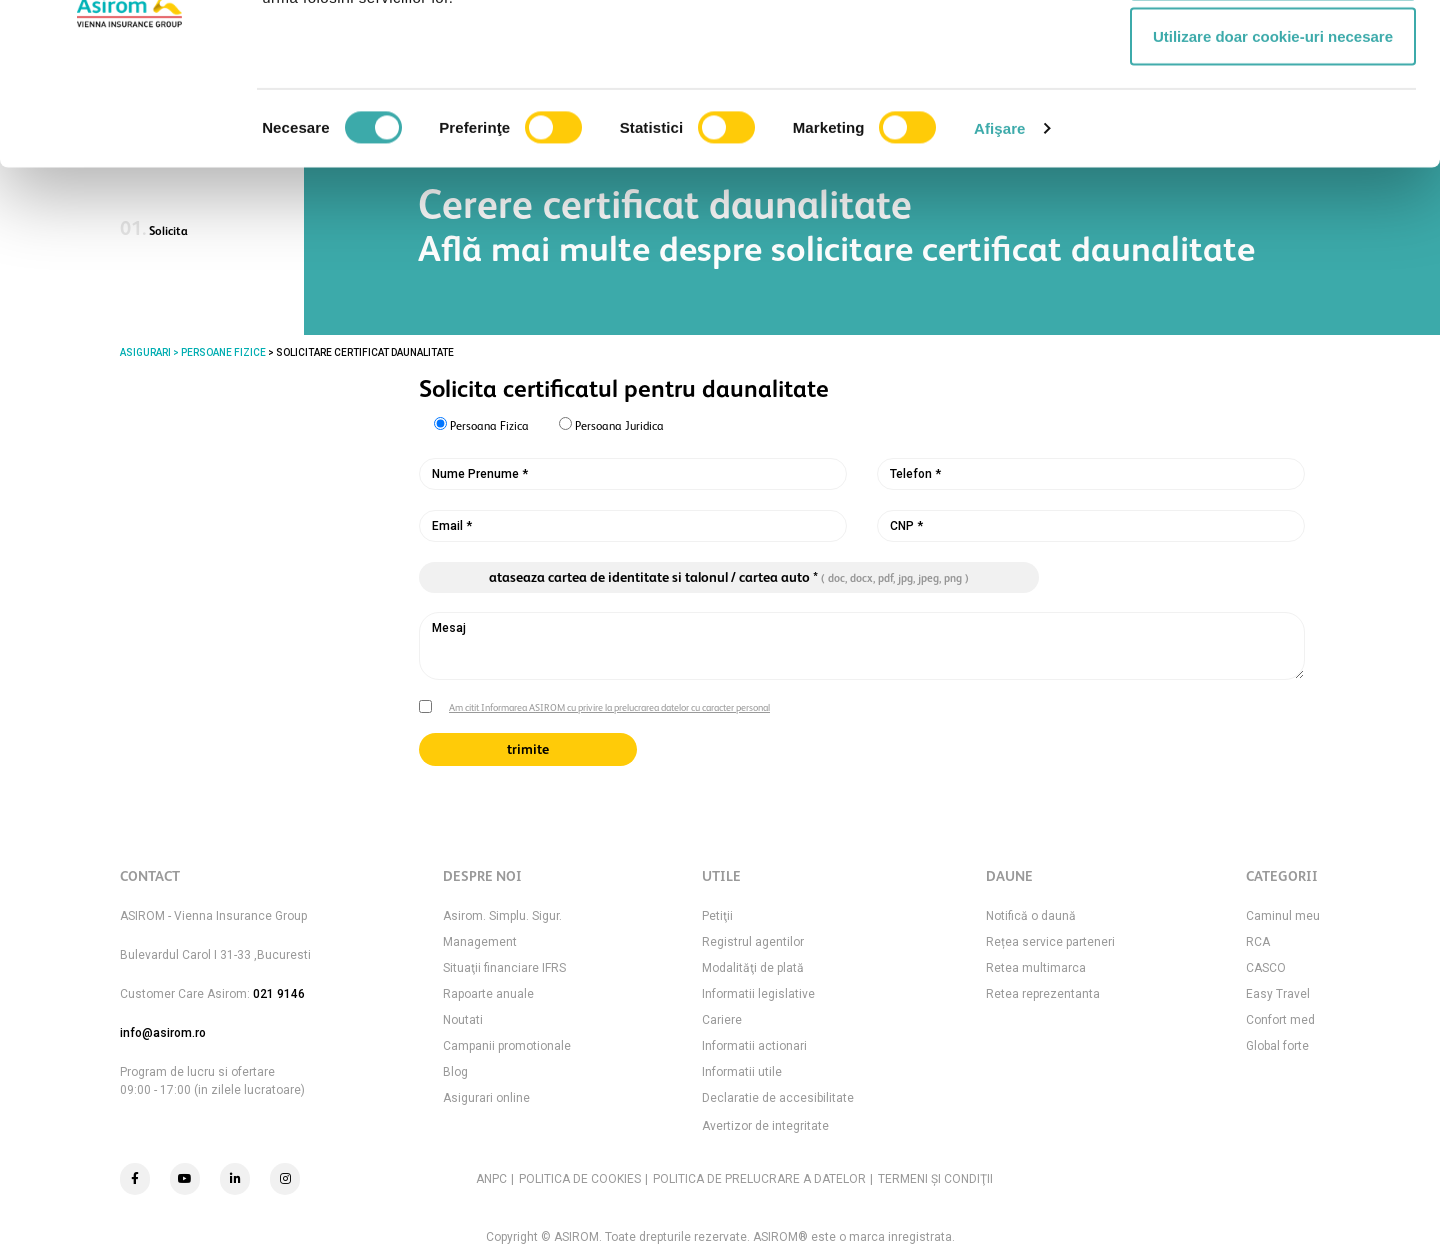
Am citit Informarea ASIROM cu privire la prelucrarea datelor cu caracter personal (609, 707)
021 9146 (279, 994)
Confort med (1280, 1020)
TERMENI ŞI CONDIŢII (935, 1179)
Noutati (463, 1020)
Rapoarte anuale (488, 994)
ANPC (491, 1179)
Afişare (1000, 275)
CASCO (1266, 968)
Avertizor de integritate (765, 1126)
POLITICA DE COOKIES (580, 1179)
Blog (455, 1072)
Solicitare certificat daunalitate (365, 352)
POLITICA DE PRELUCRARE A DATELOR (759, 1179)
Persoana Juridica (611, 425)
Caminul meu (1283, 916)
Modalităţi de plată (753, 968)
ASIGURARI (145, 352)
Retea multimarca (1036, 968)
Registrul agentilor (753, 942)
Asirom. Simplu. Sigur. (502, 916)
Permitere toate (1272, 52)
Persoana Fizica (481, 425)
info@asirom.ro (163, 1033)
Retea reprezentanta (1043, 994)
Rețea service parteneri (1050, 942)
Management (480, 942)
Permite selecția (1273, 118)
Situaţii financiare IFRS (504, 968)
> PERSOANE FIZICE (218, 352)
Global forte (1277, 1046)
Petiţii (717, 916)
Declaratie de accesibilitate (778, 1098)
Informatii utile (742, 1072)
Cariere (722, 1020)
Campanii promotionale (507, 1046)
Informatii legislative (758, 994)
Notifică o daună (1031, 916)
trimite (528, 749)
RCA (1258, 942)
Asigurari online (486, 1098)
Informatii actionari (754, 1046)
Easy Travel (1278, 994)
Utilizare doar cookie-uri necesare (1273, 183)
